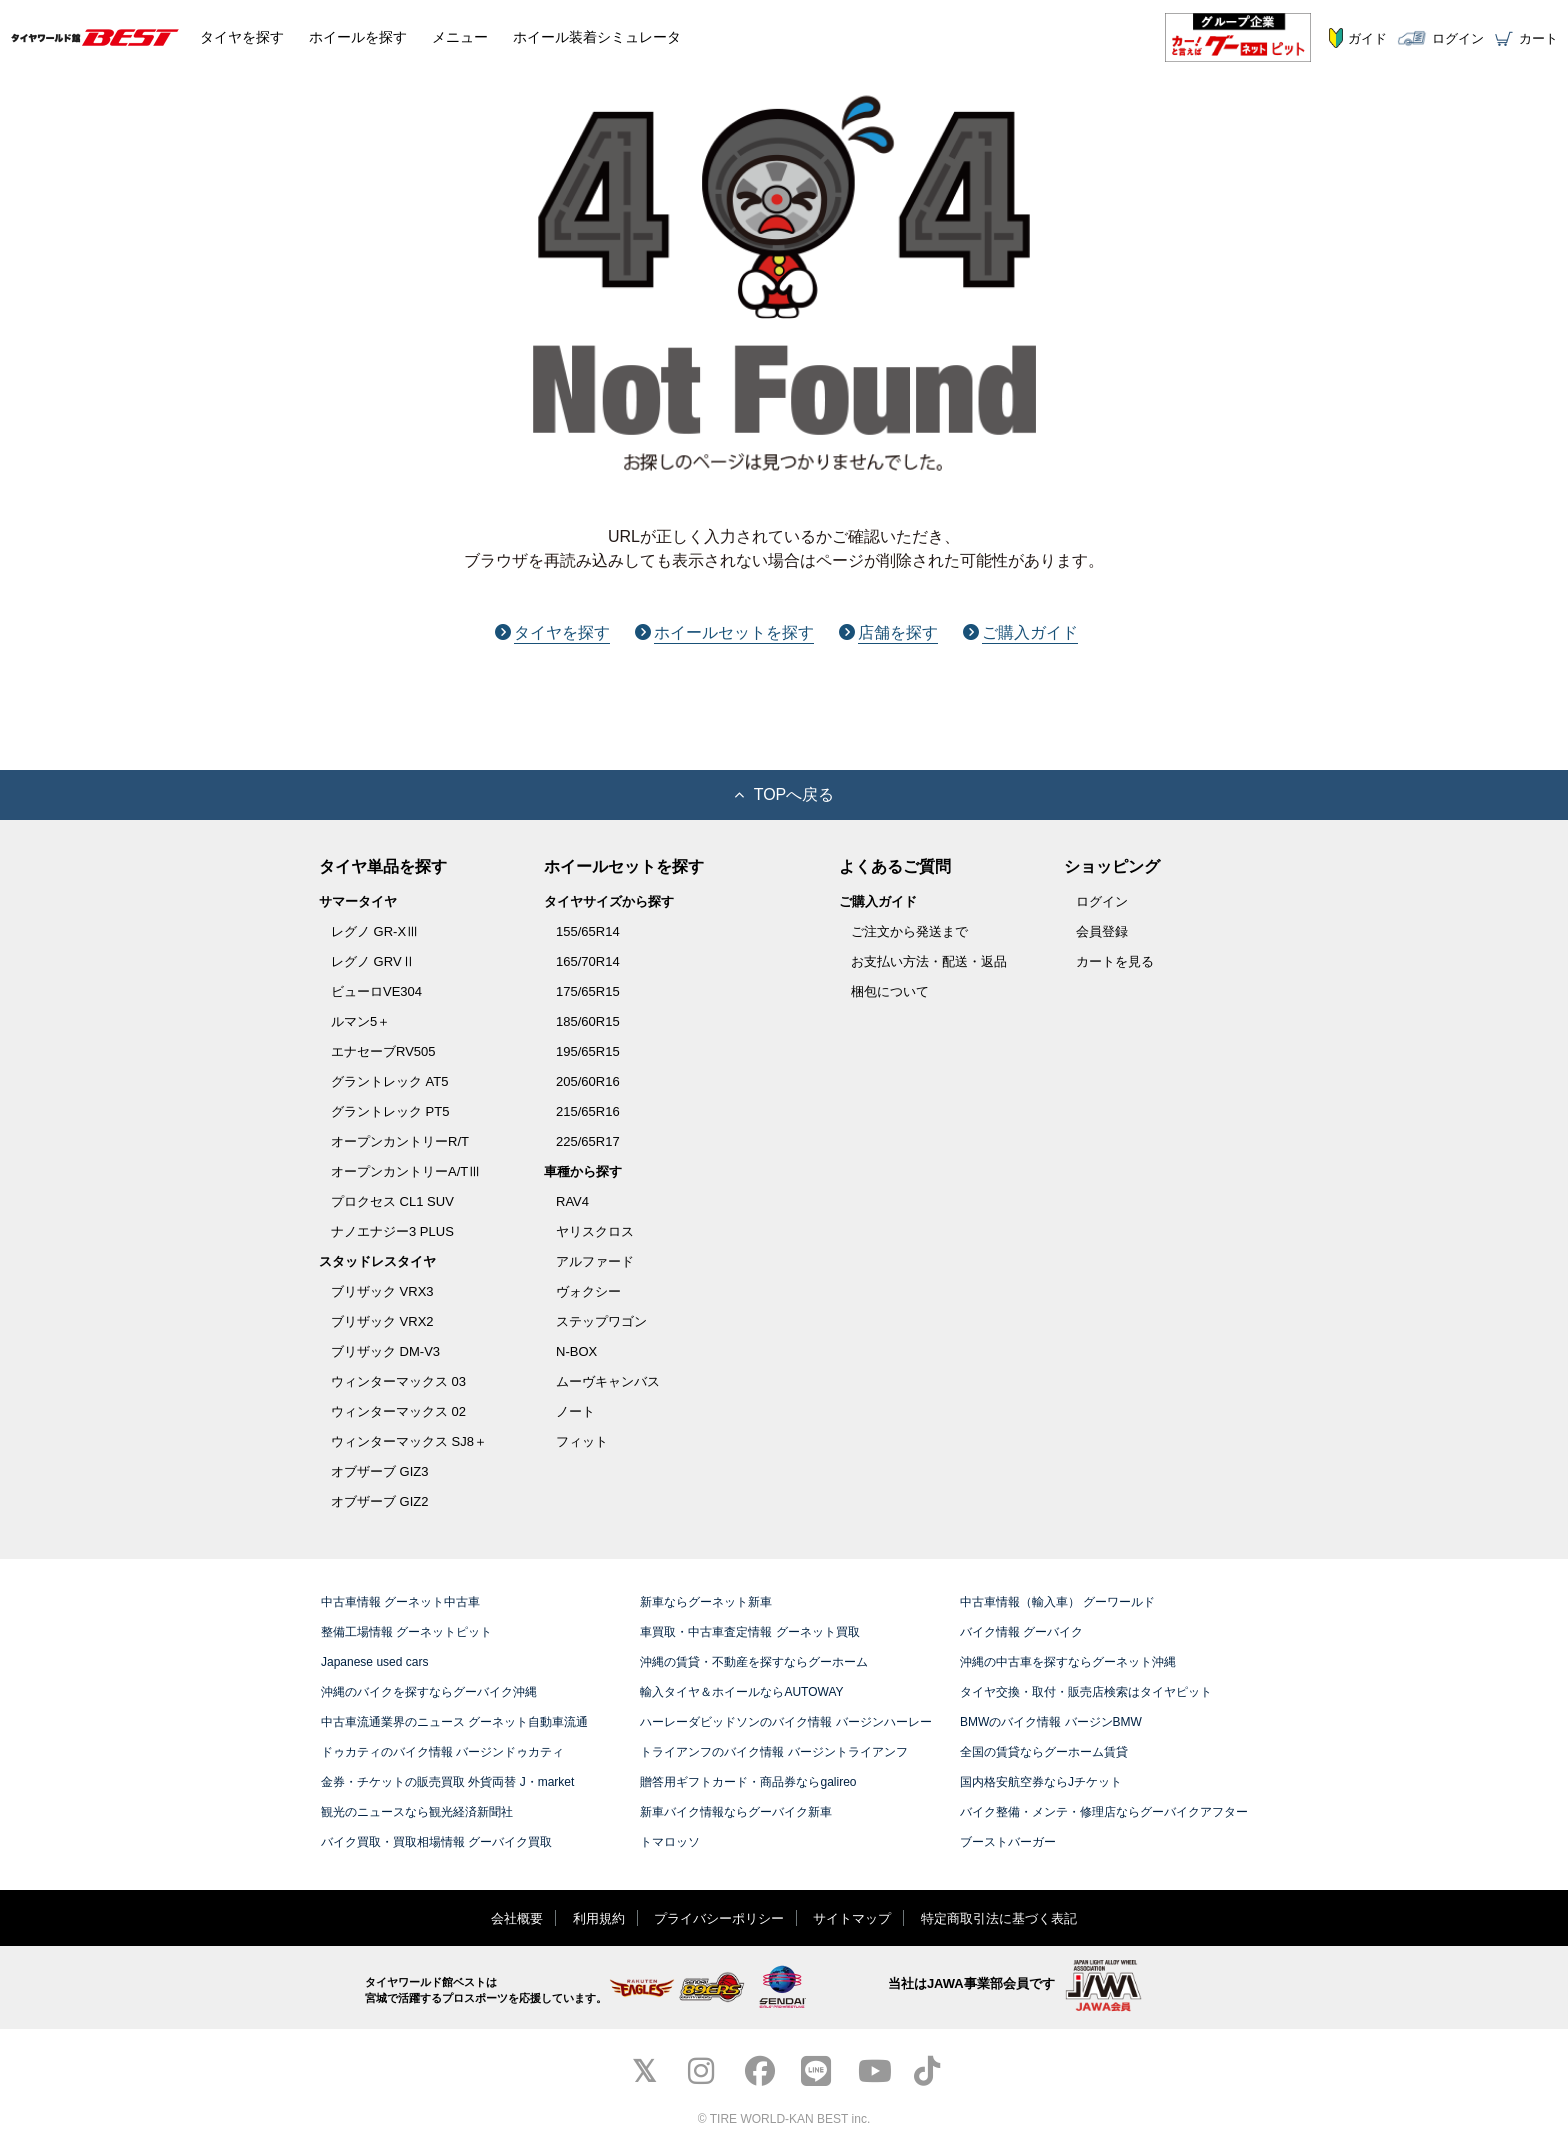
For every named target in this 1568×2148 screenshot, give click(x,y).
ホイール (358, 37)
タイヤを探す (552, 632)
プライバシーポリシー (719, 1918)
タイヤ (242, 37)
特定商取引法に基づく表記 (999, 1918)
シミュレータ (597, 37)
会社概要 (517, 1918)
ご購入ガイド (1020, 632)
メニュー (460, 37)
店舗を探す (888, 632)
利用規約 (599, 1918)
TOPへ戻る (784, 794)
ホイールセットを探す (724, 632)
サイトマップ (852, 1918)
